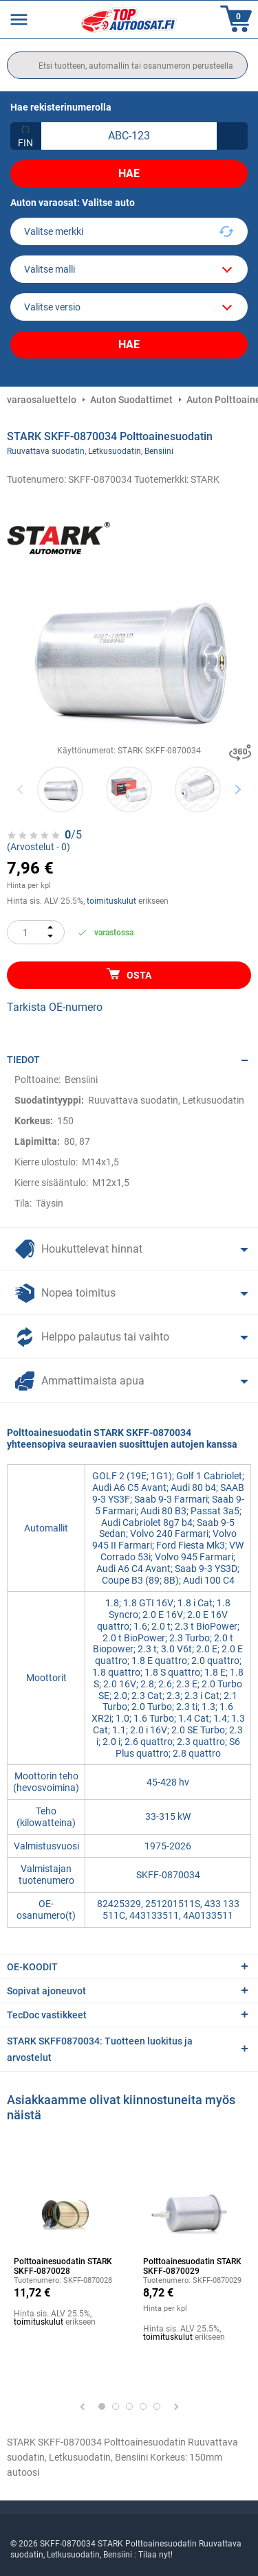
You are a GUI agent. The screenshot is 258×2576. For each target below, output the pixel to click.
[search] (127, 65)
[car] (129, 307)
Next (238, 789)
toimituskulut (111, 901)
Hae (129, 173)
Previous (21, 789)
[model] (129, 269)
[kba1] (129, 136)
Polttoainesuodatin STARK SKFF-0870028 (63, 2266)
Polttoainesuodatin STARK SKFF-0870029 (192, 2266)
